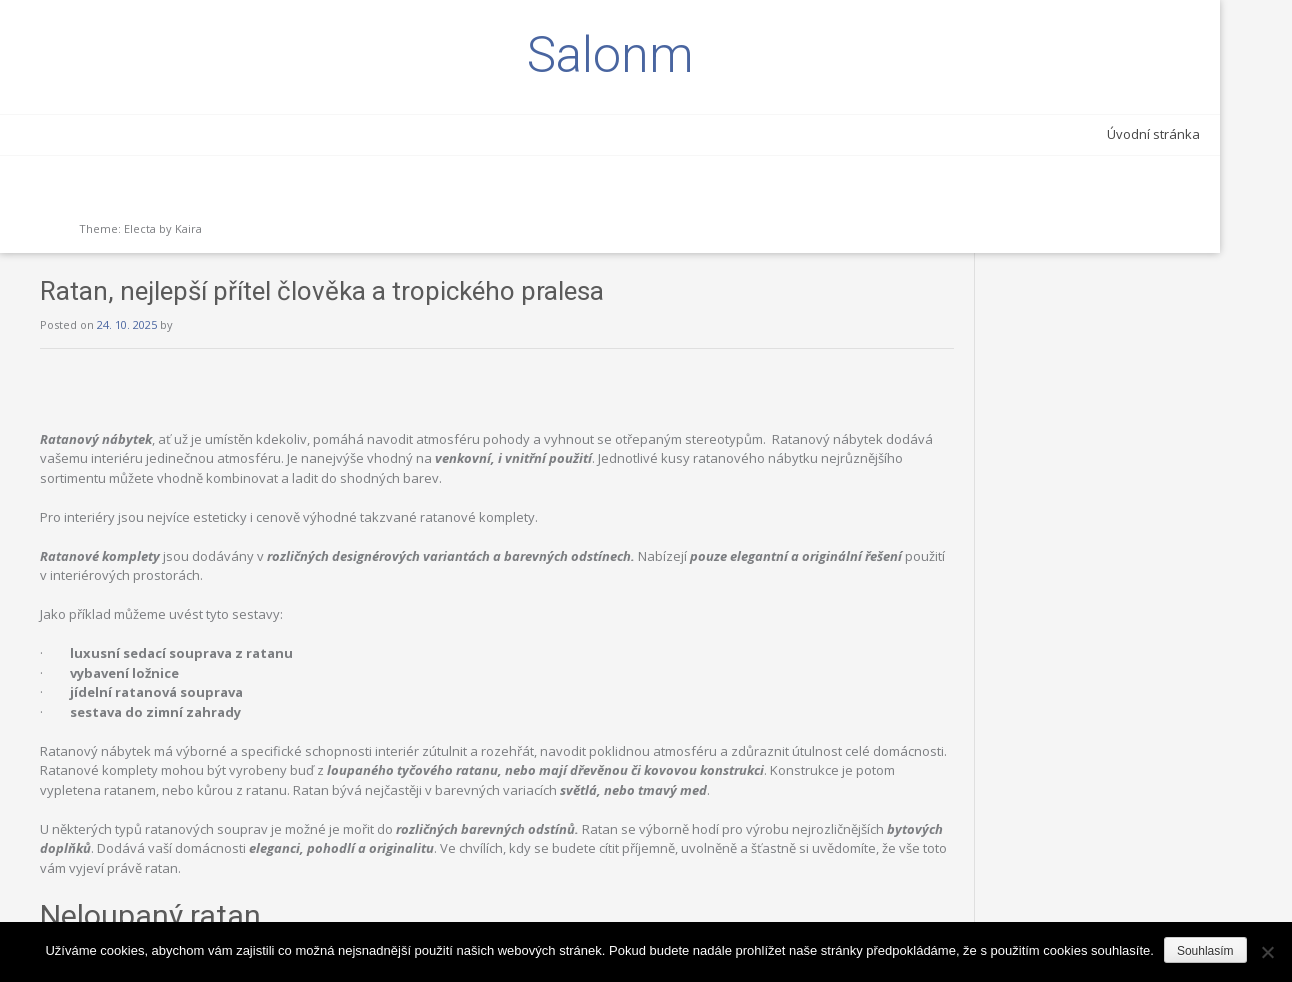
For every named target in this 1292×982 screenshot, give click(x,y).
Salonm (140, 55)
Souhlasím (1205, 951)
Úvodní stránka (213, 134)
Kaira (188, 228)
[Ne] (1267, 952)
